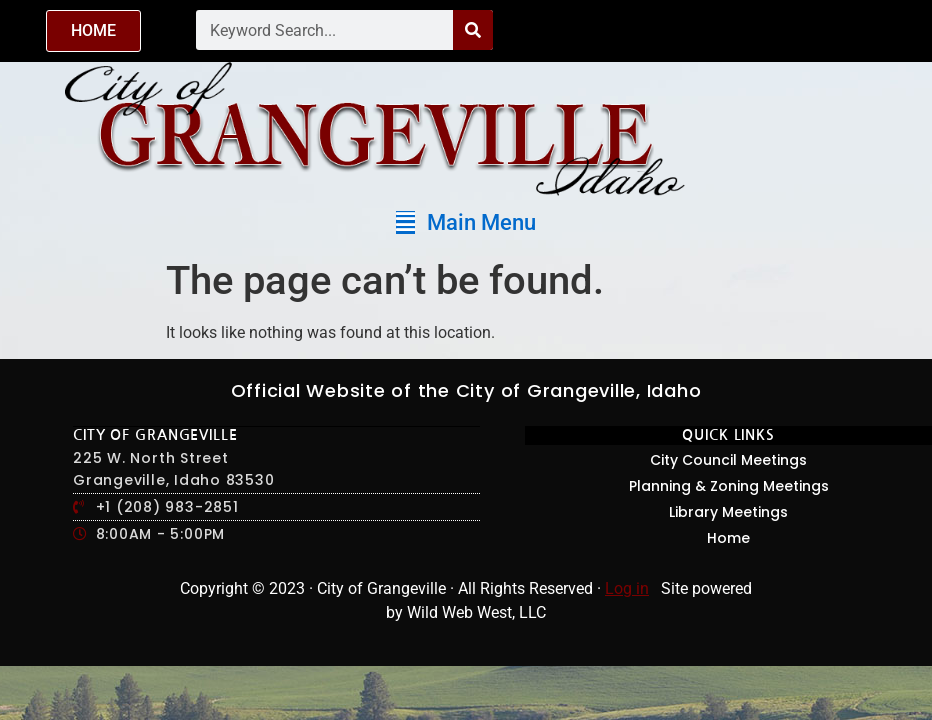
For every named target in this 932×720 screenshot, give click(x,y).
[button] (466, 222)
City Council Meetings (728, 460)
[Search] (473, 30)
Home (728, 538)
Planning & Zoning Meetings (729, 486)
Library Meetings (728, 512)
